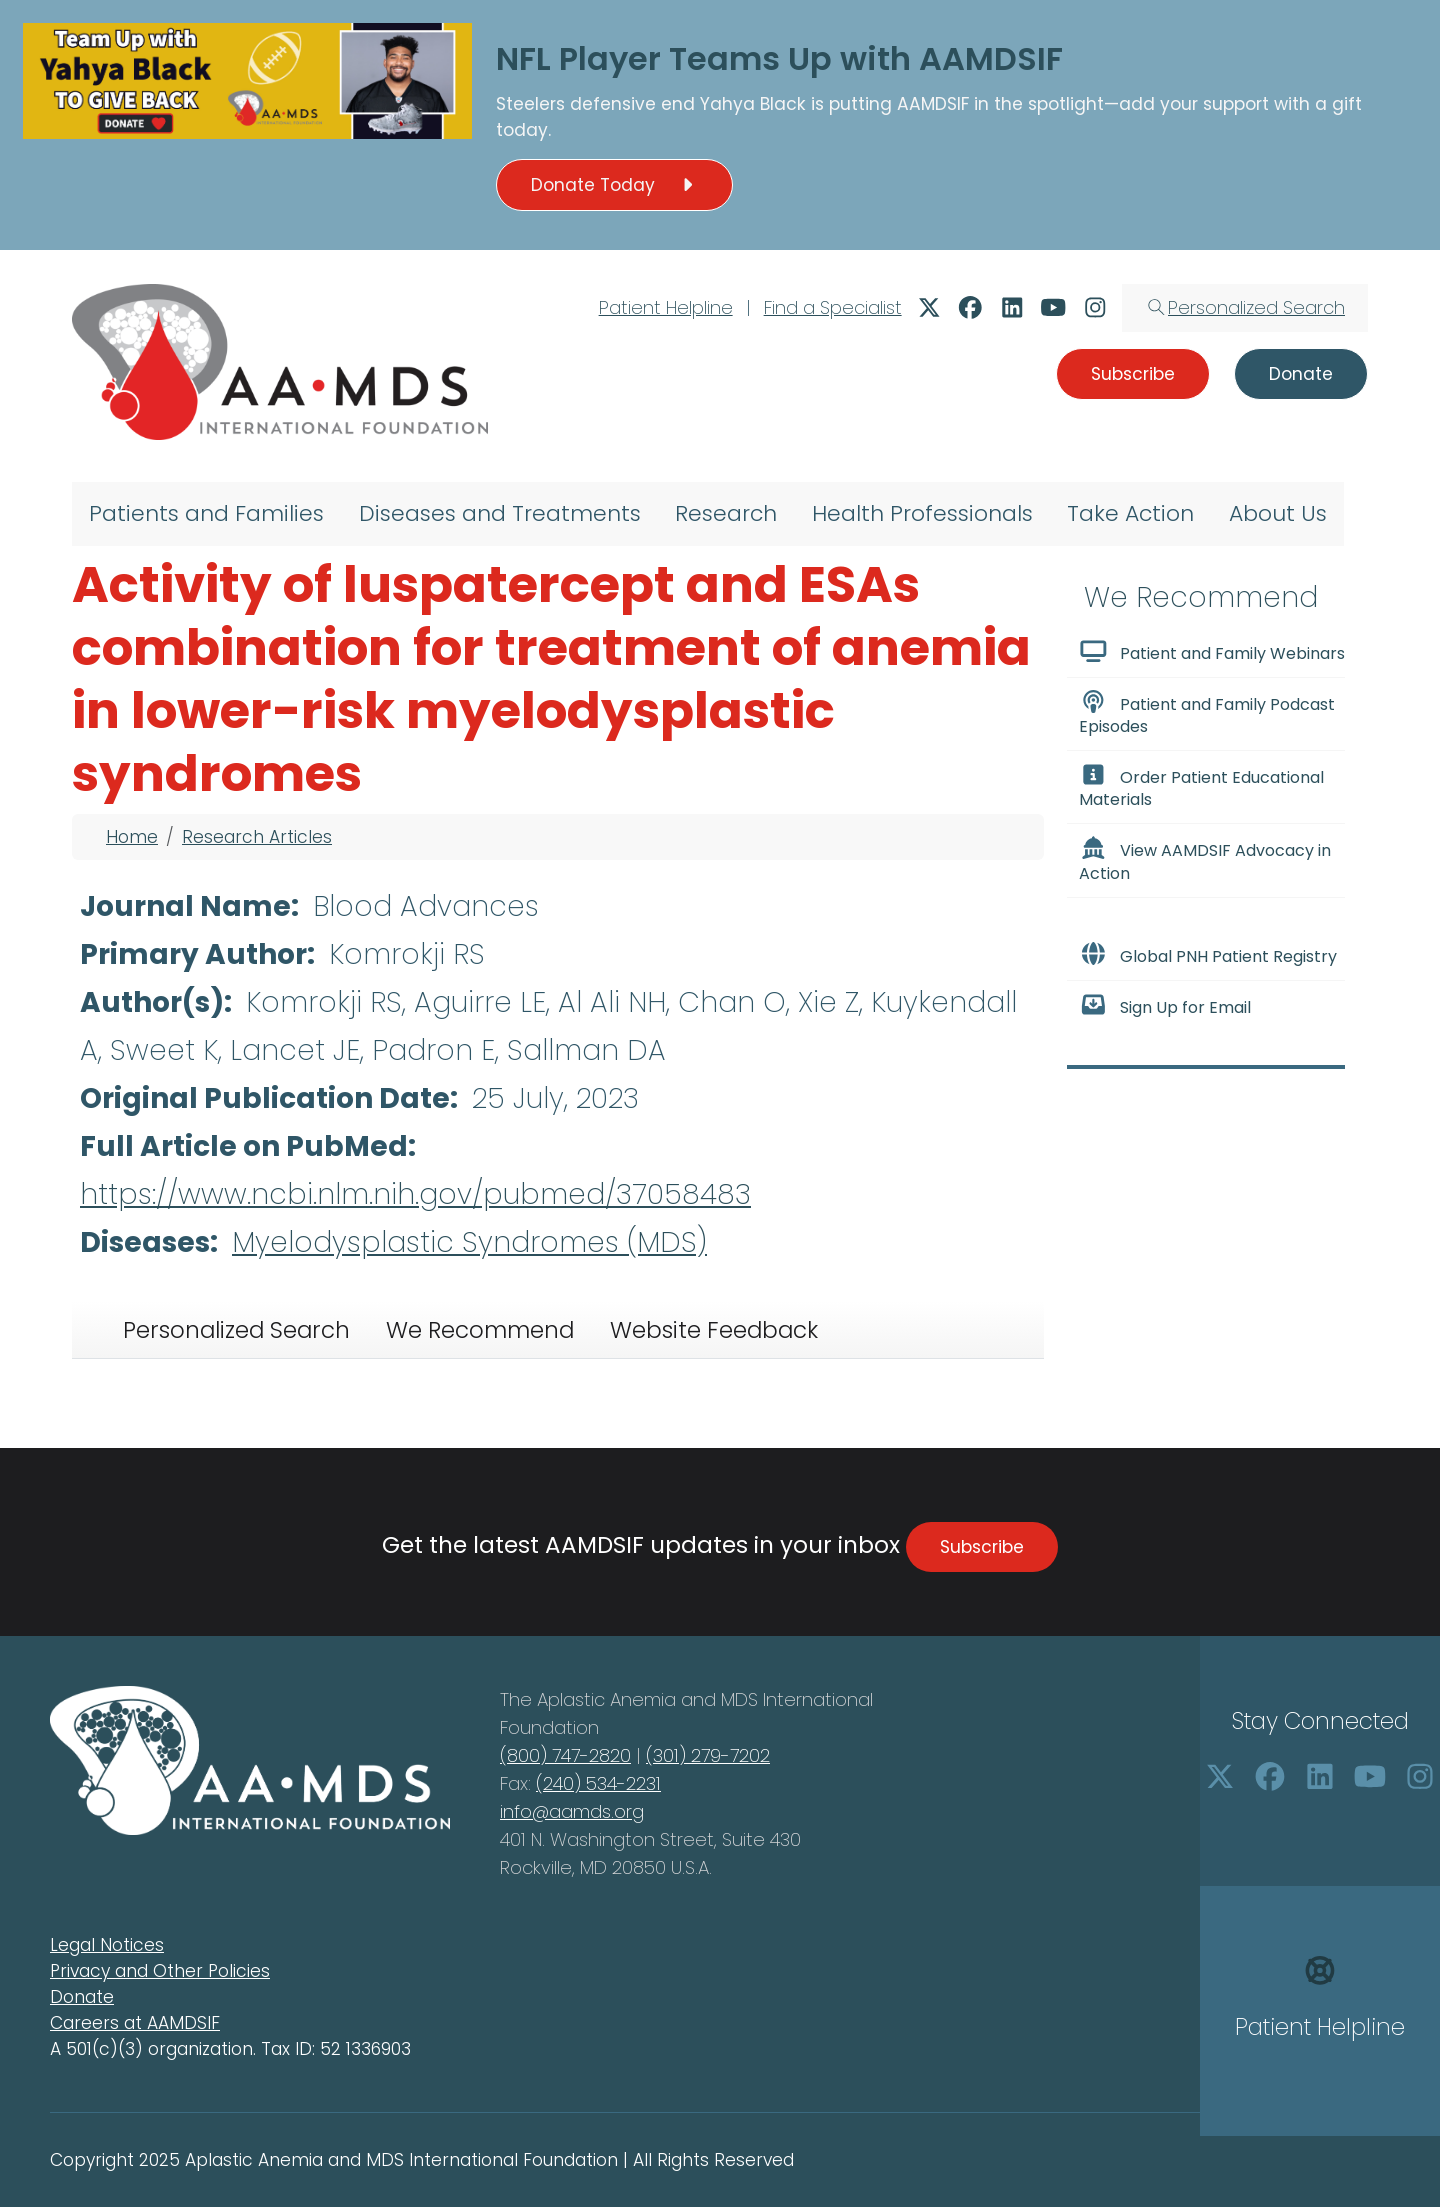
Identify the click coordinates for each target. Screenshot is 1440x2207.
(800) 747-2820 (565, 1755)
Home (132, 837)
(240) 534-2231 (598, 1783)
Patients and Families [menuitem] (206, 513)
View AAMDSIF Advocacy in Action (1205, 860)
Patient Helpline (666, 307)
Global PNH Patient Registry (1208, 955)
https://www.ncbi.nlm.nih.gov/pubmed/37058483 (415, 1194)
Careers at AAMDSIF (135, 2023)
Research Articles (257, 837)
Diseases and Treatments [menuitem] (500, 513)
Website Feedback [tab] (714, 1330)
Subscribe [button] (1133, 374)
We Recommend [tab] (480, 1330)
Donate (82, 1997)
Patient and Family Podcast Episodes (1207, 714)
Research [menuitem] (726, 513)
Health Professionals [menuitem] (922, 513)
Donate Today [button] (615, 185)
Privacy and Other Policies (160, 1971)
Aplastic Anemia (609, 1699)
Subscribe (982, 1547)
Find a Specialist (833, 307)
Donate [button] (1301, 374)
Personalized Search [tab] (236, 1330)
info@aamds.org (572, 1811)
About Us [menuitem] (1278, 513)
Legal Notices (107, 1945)
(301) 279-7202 (708, 1755)
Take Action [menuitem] (1130, 513)
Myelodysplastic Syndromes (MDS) (469, 1242)
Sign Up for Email (1165, 1006)
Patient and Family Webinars (1212, 652)
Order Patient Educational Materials (1201, 787)
